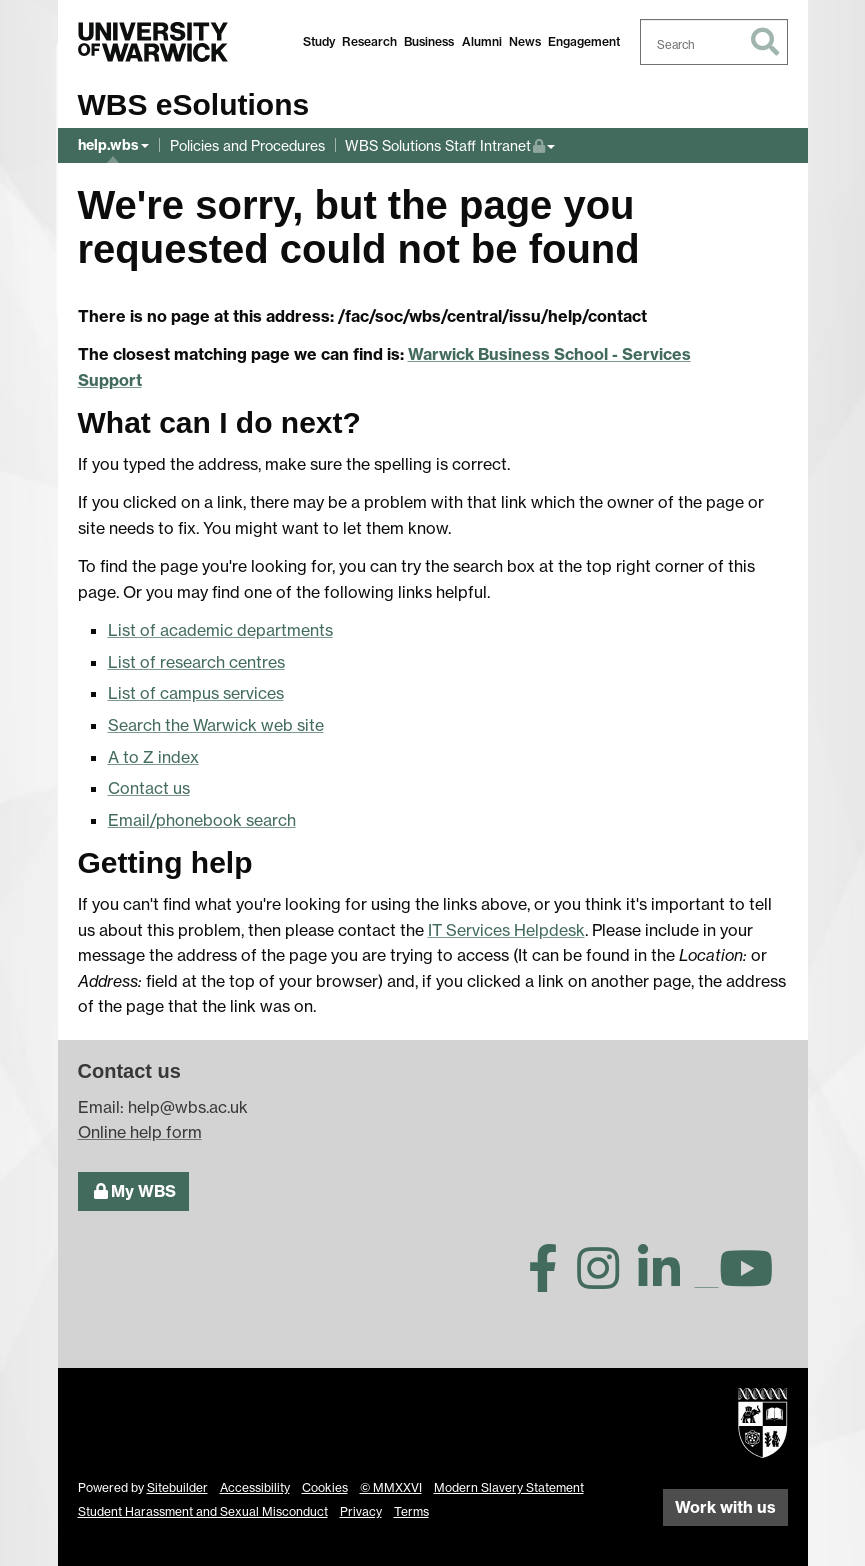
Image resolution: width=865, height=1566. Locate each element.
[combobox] (714, 42)
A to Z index (153, 757)
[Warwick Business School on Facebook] (550, 1280)
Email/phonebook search (202, 820)
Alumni (482, 41)
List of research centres (196, 662)
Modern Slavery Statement (509, 1487)
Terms (411, 1511)
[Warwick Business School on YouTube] (753, 1280)
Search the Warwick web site (216, 725)
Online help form (140, 1132)
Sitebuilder (177, 1487)
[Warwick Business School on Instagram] (605, 1280)
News (525, 41)
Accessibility (255, 1487)
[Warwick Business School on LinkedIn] (666, 1280)
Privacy (361, 1511)
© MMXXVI (391, 1487)
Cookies (325, 1487)
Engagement (584, 41)
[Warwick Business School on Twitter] (492, 1280)
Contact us (149, 788)
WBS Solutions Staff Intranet (445, 143)
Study (319, 41)
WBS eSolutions (194, 104)
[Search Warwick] (714, 42)
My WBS (133, 1189)
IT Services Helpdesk (506, 930)
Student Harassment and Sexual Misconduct (203, 1511)
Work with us (725, 1507)
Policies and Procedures (247, 145)
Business (429, 41)
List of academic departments (220, 630)
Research (369, 41)
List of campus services (196, 693)
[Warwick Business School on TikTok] (707, 1280)
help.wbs (108, 145)
